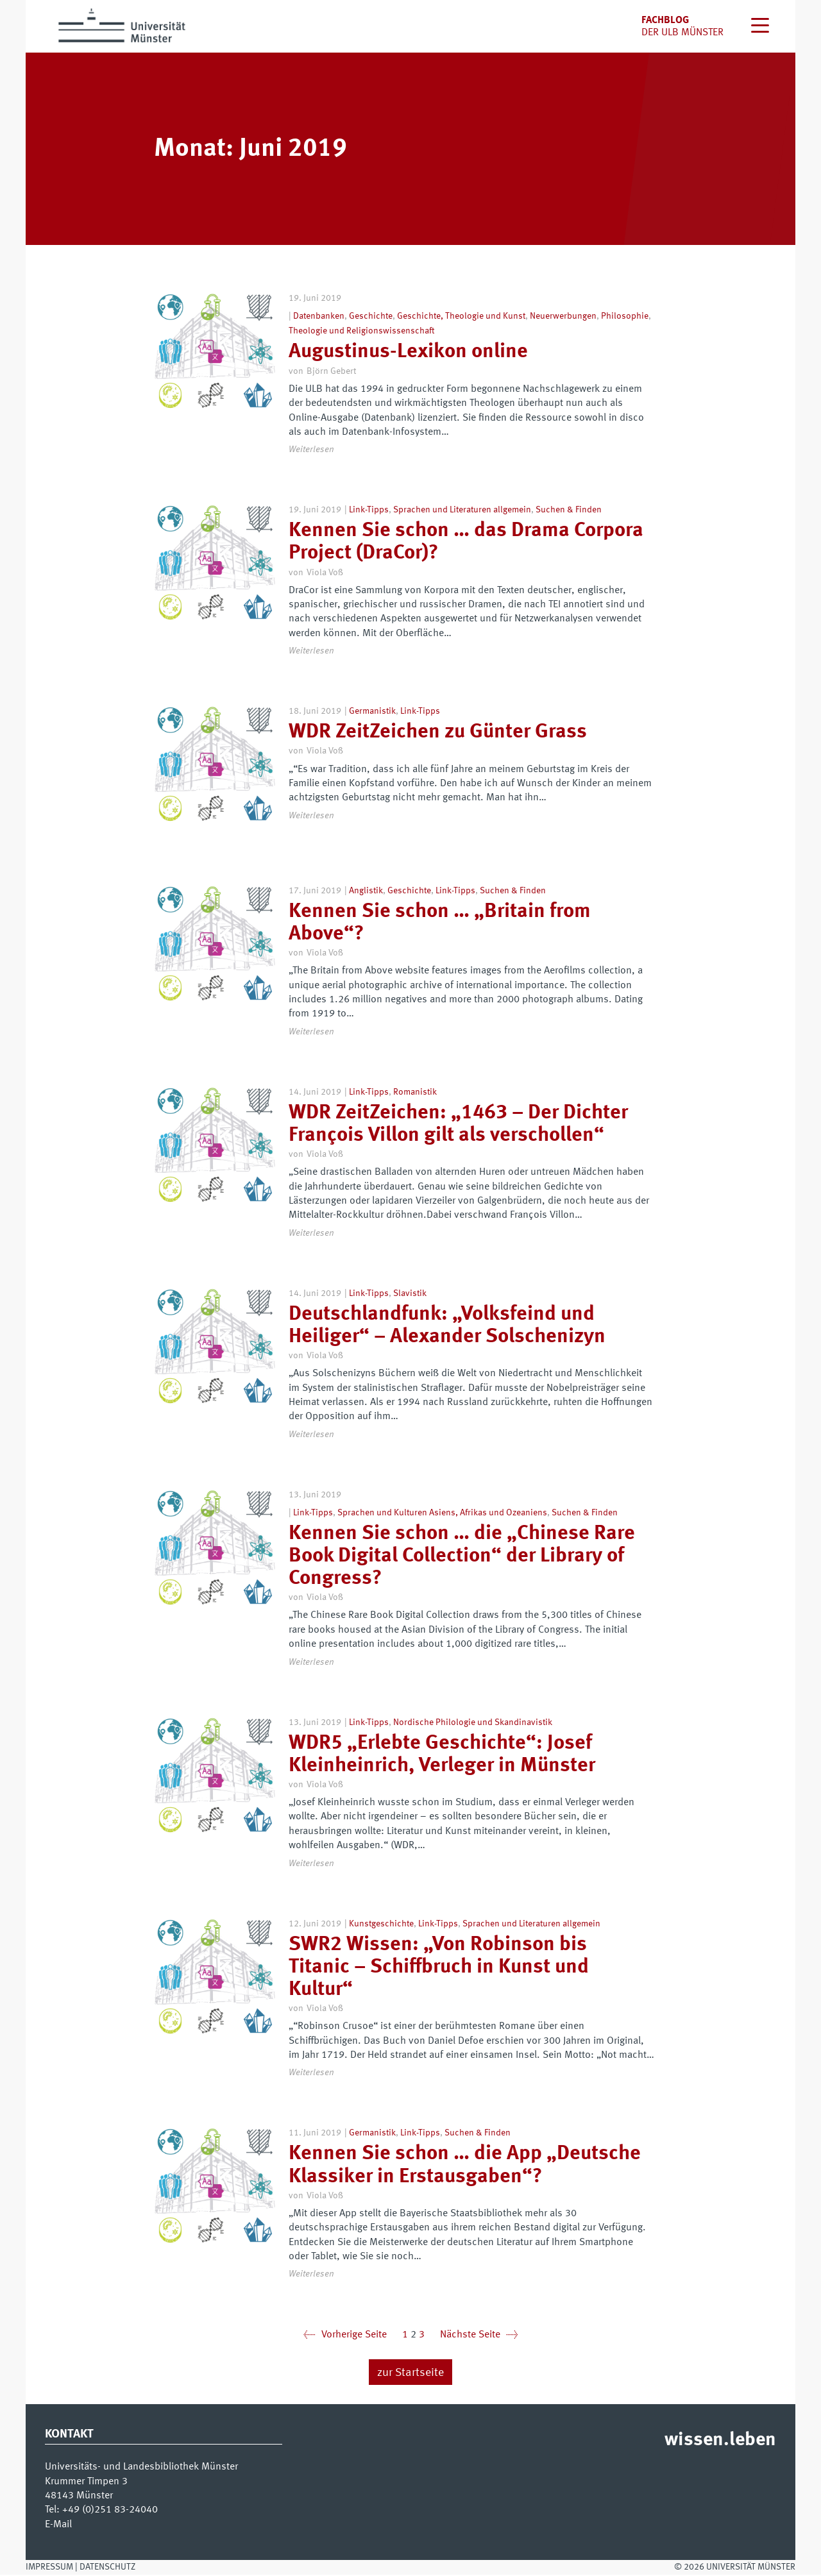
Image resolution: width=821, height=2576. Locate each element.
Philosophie (624, 316)
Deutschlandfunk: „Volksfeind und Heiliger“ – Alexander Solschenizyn (447, 1327)
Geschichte (371, 316)
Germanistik (372, 711)
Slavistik (410, 1294)
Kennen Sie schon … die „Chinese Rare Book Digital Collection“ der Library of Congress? (462, 1557)
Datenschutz (107, 2568)
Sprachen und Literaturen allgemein (462, 509)
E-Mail (58, 2526)
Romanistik (415, 1093)
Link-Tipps (369, 509)
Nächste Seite (479, 2336)
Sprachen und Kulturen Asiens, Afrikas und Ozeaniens (442, 1514)
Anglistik (366, 892)
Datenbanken (318, 316)
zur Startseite (410, 2374)
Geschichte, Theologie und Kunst (461, 316)
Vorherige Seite (345, 2336)
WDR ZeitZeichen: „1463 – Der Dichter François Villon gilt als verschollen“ (458, 1125)
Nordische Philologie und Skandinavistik (472, 1723)
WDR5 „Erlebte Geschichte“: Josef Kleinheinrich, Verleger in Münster (442, 1756)
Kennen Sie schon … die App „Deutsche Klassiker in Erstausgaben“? (465, 2166)
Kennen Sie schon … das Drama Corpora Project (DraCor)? (466, 542)
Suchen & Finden (569, 509)
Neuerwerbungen (563, 316)
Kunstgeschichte (381, 1925)
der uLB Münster (682, 33)
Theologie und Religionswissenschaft (361, 330)
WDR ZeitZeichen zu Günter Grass (438, 732)
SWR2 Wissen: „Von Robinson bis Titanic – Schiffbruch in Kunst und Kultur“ (439, 1968)
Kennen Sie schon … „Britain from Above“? (440, 924)
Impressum (49, 2568)
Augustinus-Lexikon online (408, 352)
